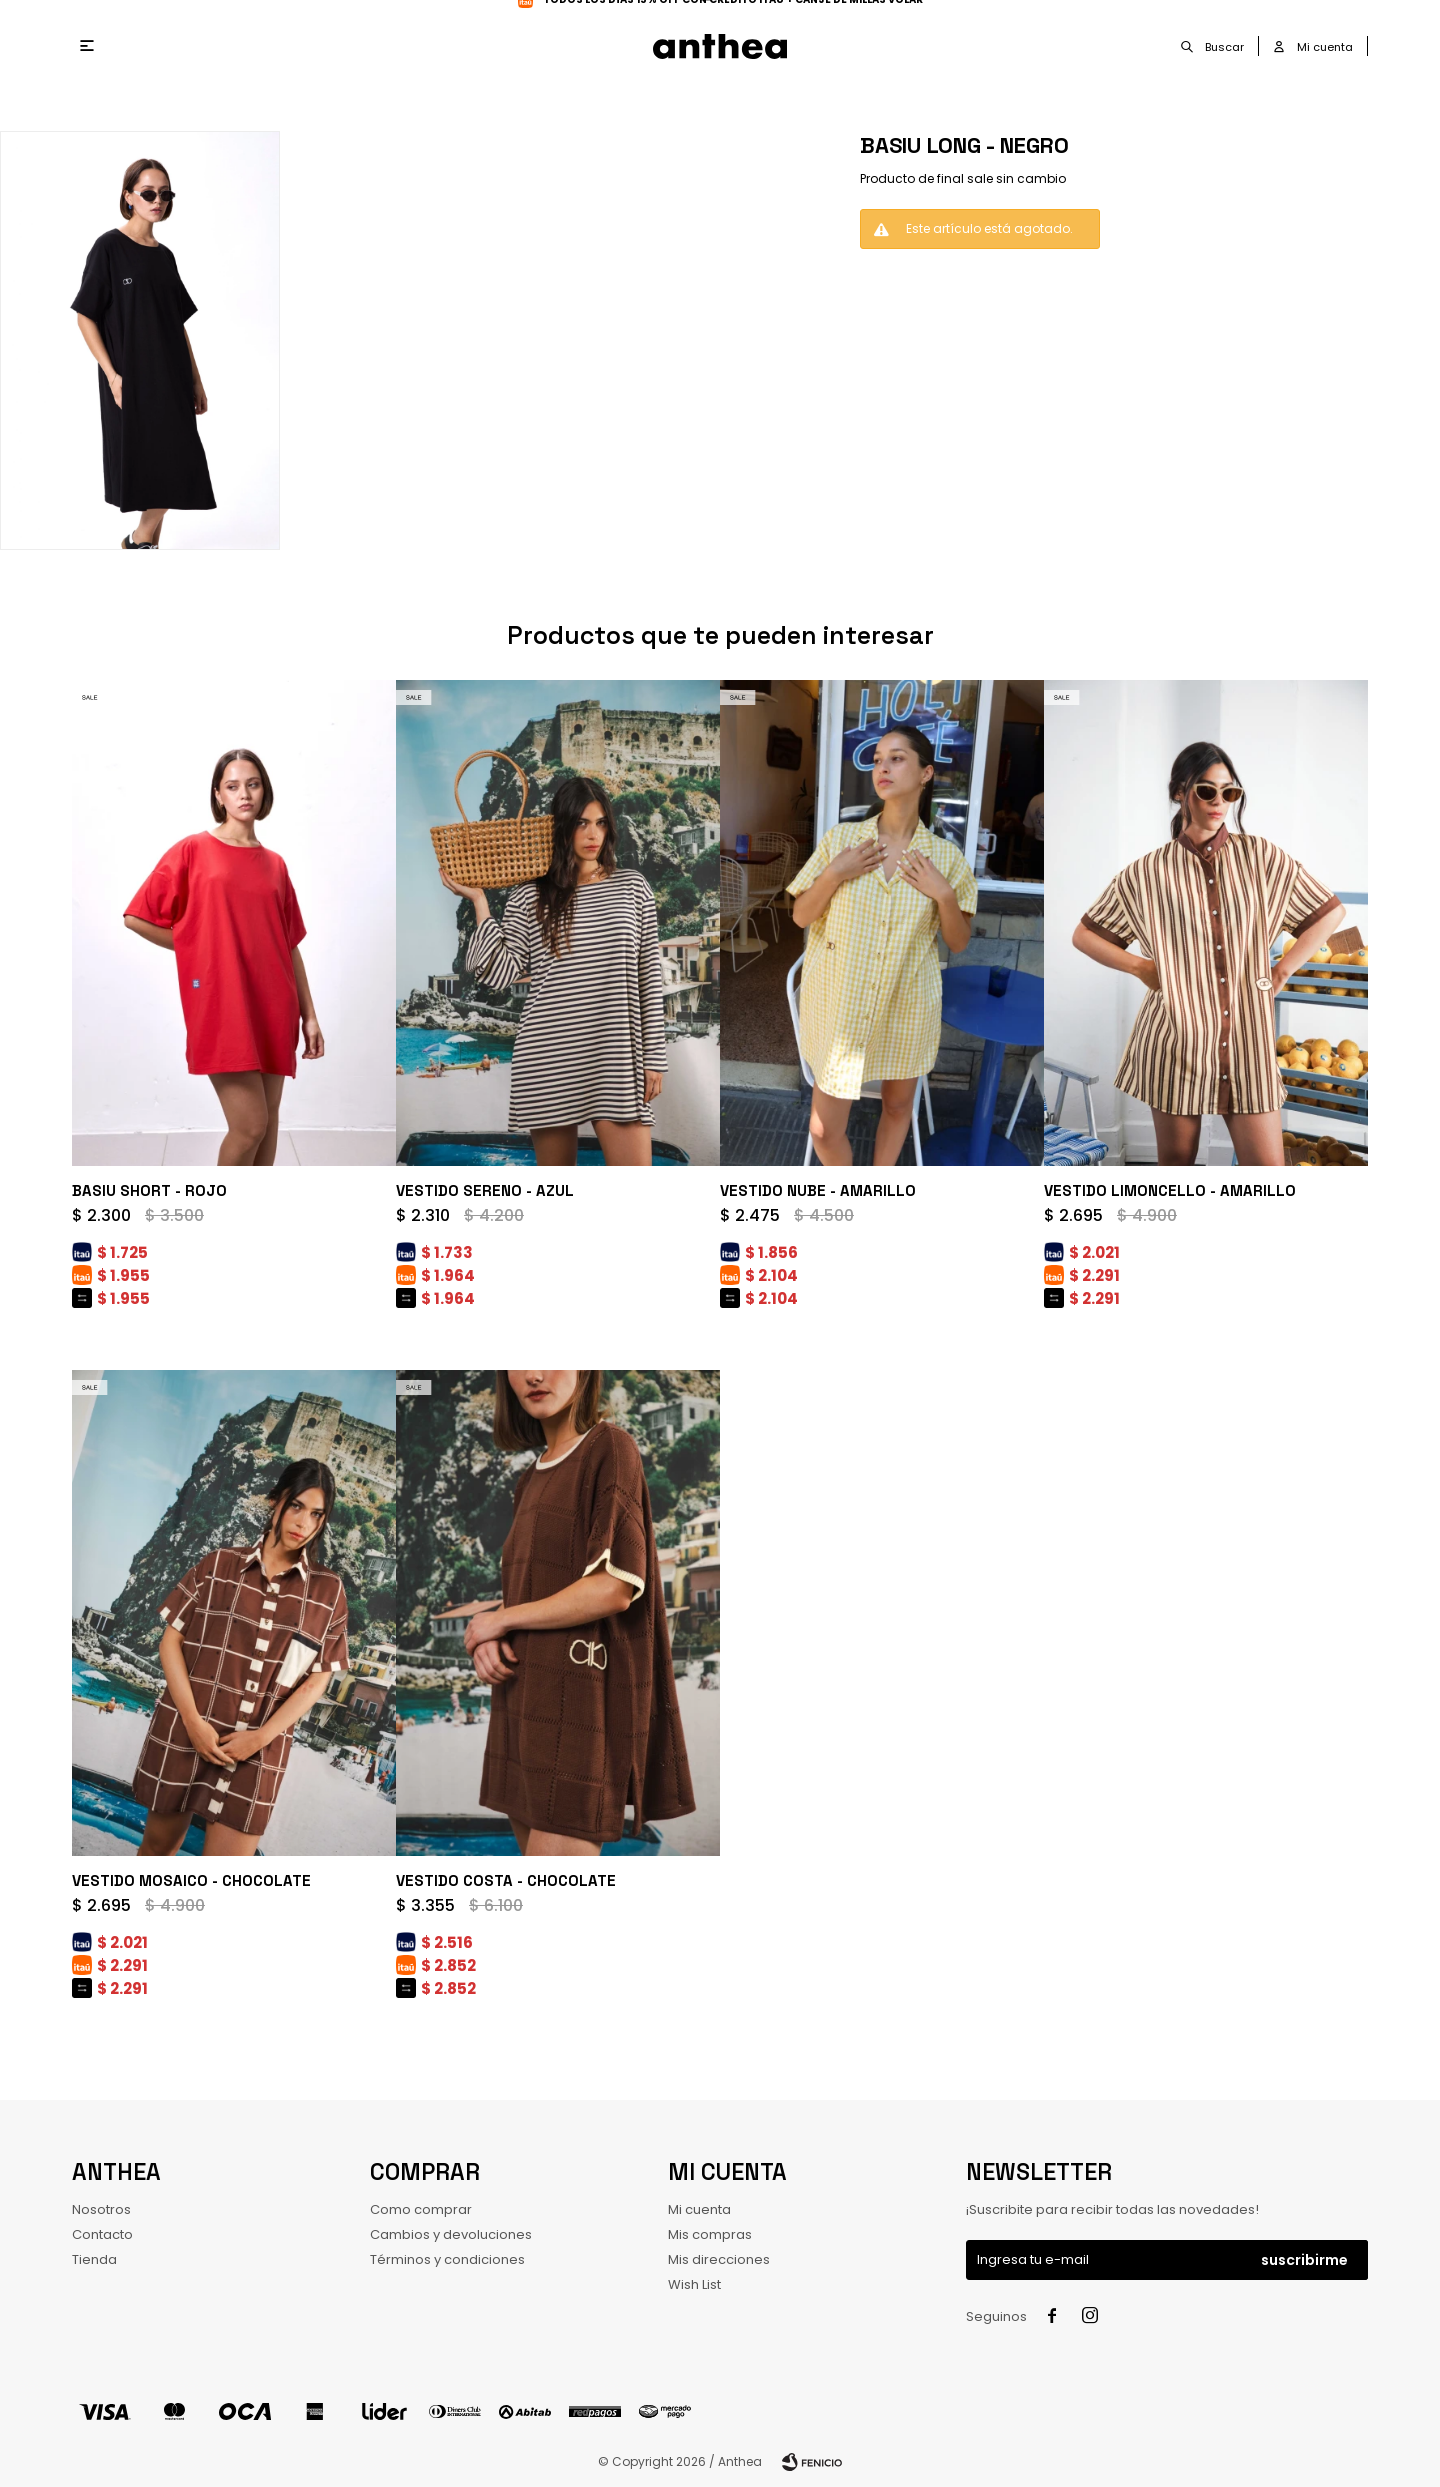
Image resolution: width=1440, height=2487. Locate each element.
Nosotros (101, 2209)
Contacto (102, 2234)
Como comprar (421, 2209)
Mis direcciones (719, 2259)
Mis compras (710, 2234)
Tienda (94, 2259)
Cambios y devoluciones (451, 2234)
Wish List (694, 2284)
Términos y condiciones (447, 2259)
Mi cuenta (699, 2209)
